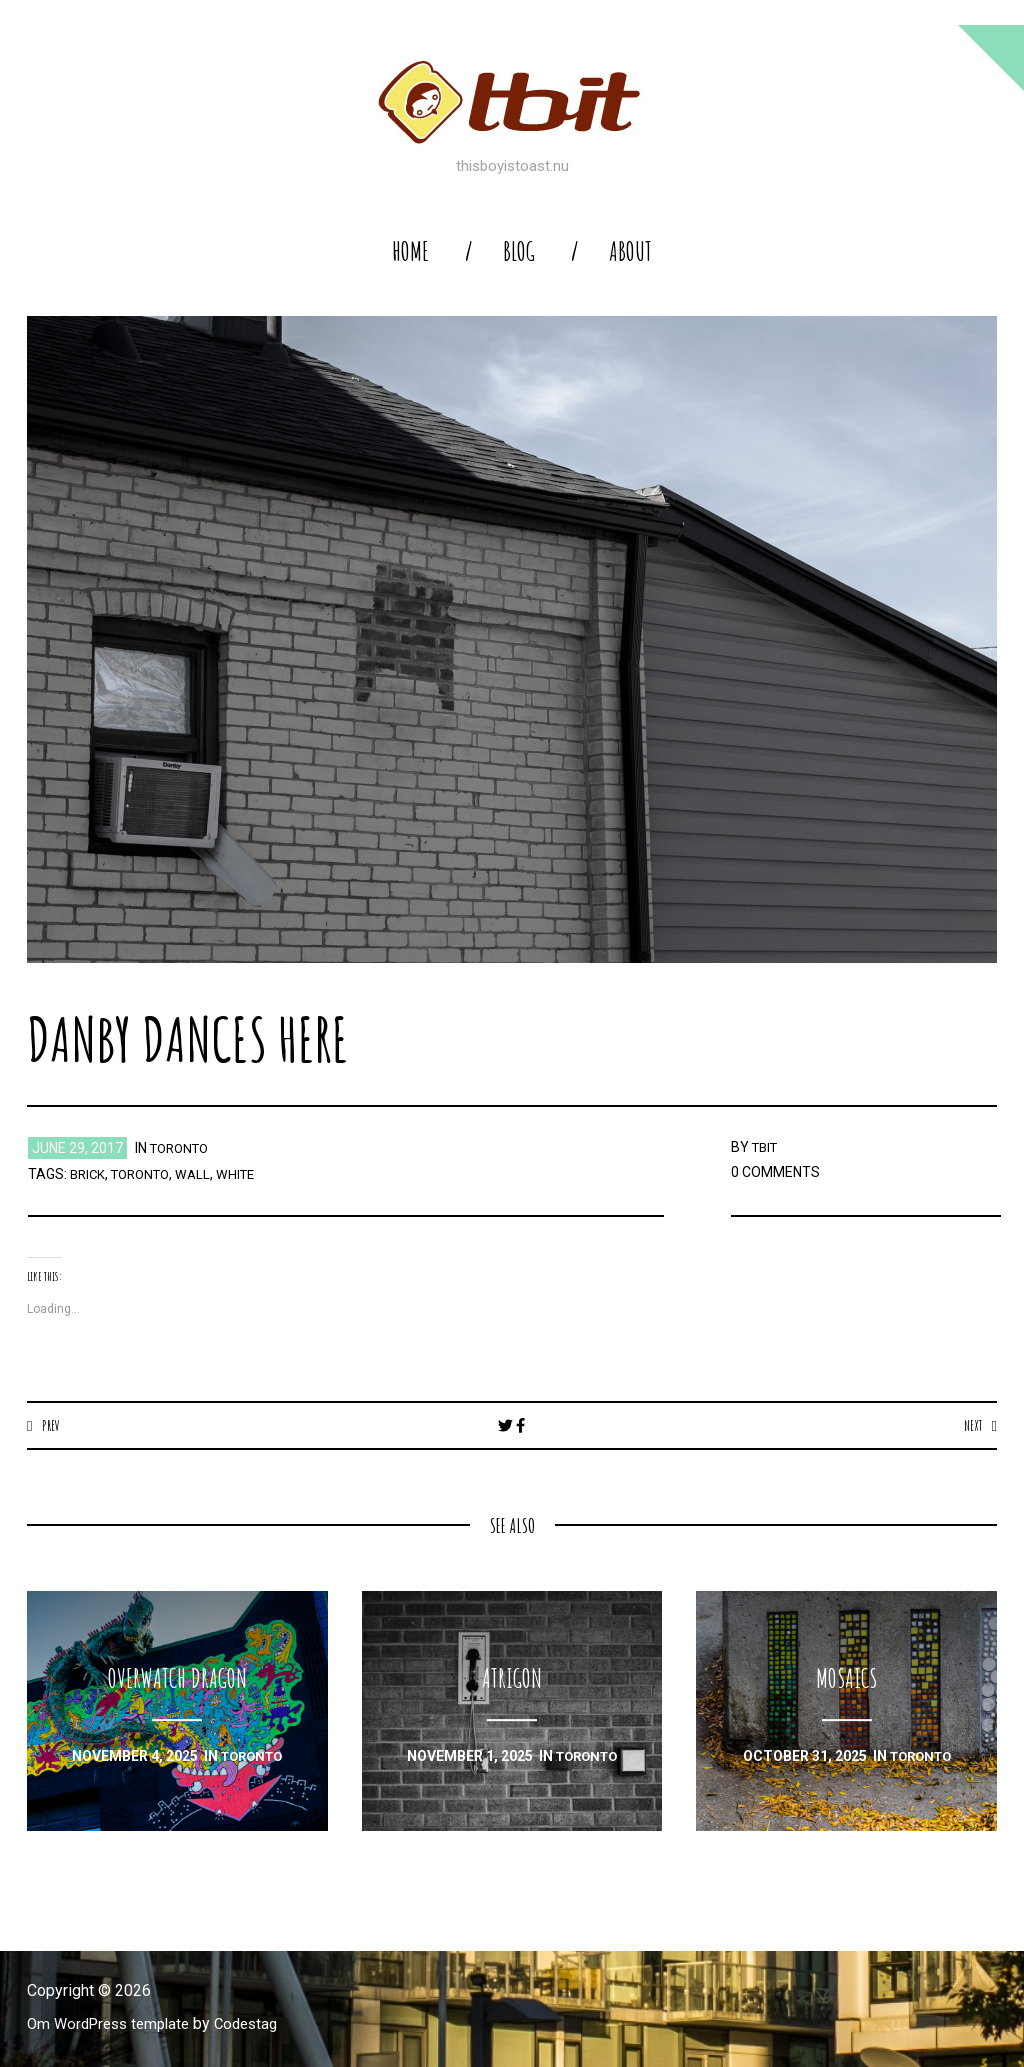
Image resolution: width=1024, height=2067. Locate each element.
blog (519, 251)
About (630, 251)
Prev (52, 1425)
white (247, 1174)
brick (89, 1174)
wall (203, 1174)
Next (970, 1425)
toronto (183, 1148)
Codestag (260, 2024)
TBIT (767, 1147)
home (410, 251)
